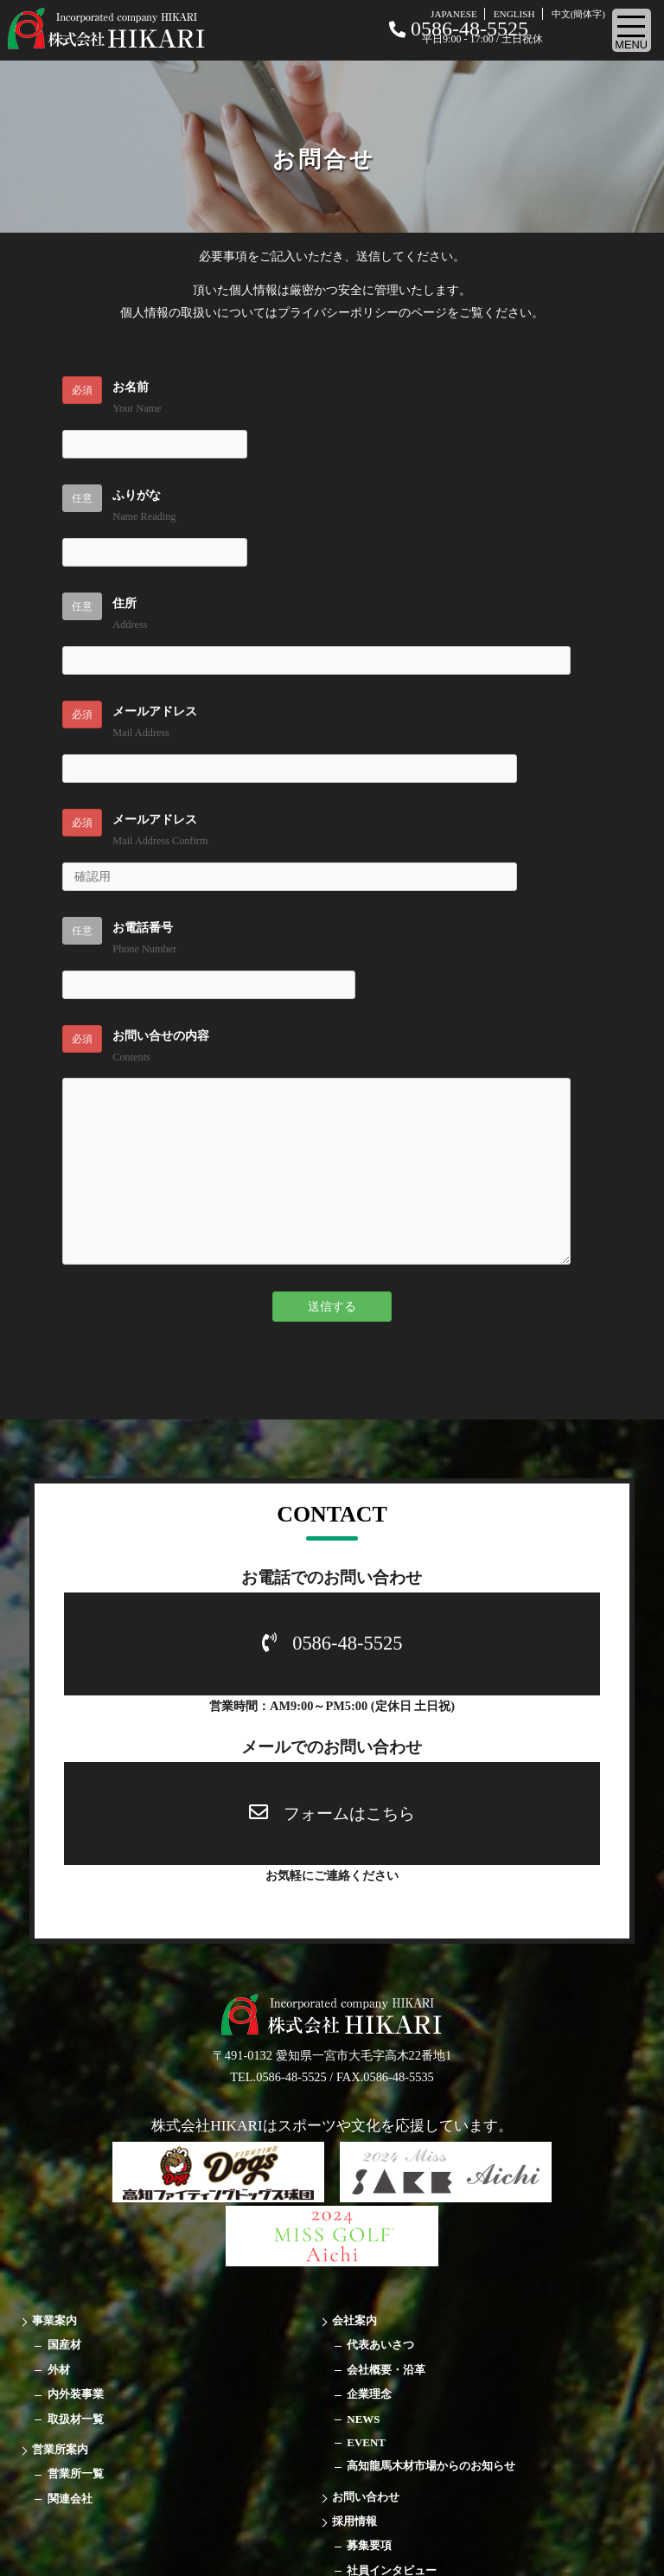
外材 (59, 2369)
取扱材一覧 (76, 2419)
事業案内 (54, 2320)
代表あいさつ (380, 2344)
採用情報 (354, 2521)
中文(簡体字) (578, 14)
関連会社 (70, 2498)
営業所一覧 (76, 2473)
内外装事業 (76, 2393)
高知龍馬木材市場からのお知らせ (431, 2465)
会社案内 (354, 2320)
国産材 (64, 2344)
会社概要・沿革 (386, 2369)
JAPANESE (454, 14)
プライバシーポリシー (338, 312)
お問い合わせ (365, 2496)
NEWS (363, 2419)
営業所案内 (60, 2449)
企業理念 (369, 2393)
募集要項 (369, 2545)
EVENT (366, 2442)
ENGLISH (514, 14)
